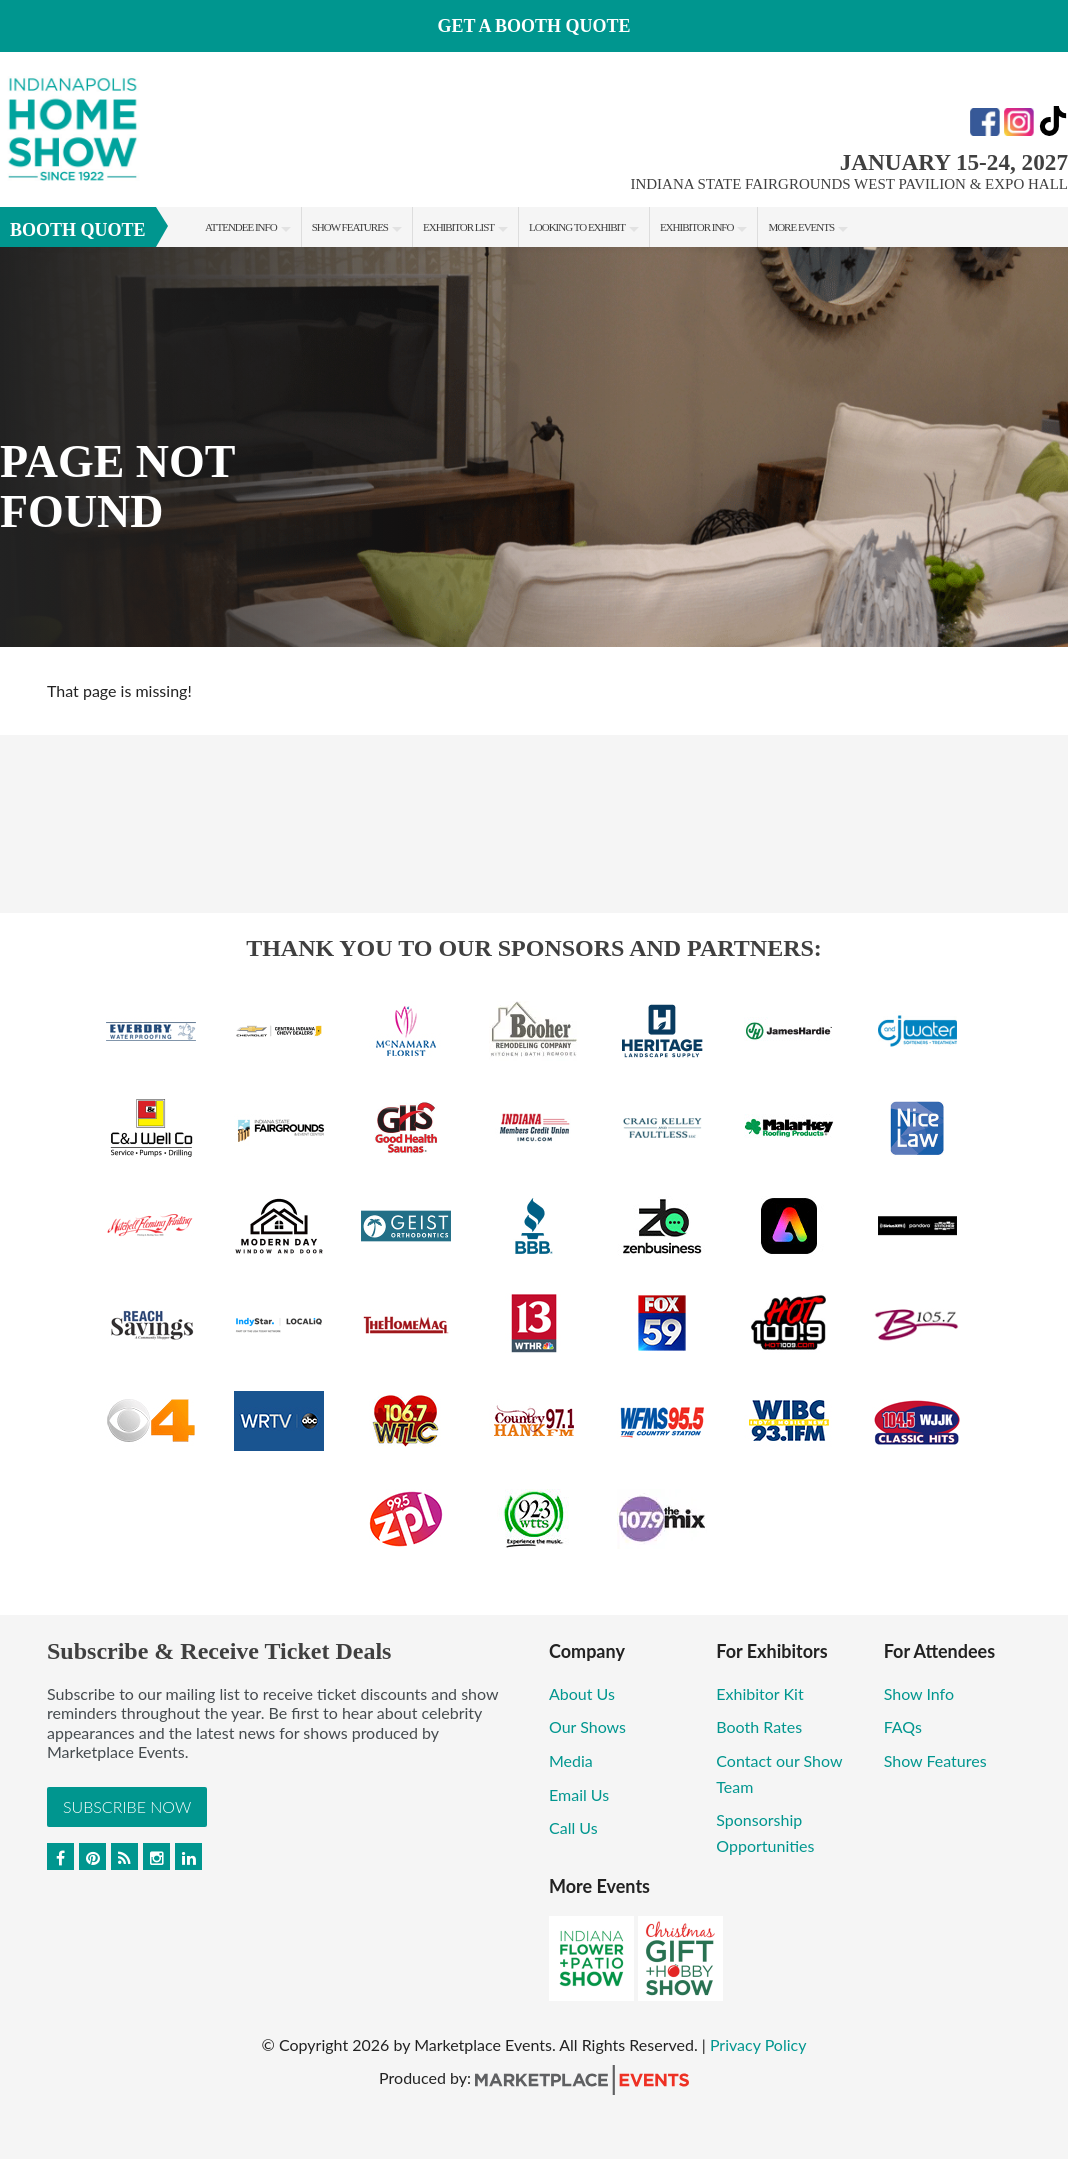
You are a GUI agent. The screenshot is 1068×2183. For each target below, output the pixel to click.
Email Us (579, 1794)
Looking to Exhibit (577, 227)
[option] (534, 447)
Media (571, 1760)
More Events (801, 227)
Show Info (919, 1693)
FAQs (903, 1726)
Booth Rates (759, 1726)
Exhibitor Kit (759, 1693)
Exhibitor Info (697, 227)
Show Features (350, 227)
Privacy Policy (758, 2044)
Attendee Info (241, 227)
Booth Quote (78, 230)
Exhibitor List (458, 227)
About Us (582, 1693)
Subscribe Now (127, 1806)
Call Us (573, 1827)
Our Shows (587, 1726)
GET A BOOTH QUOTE (533, 26)
